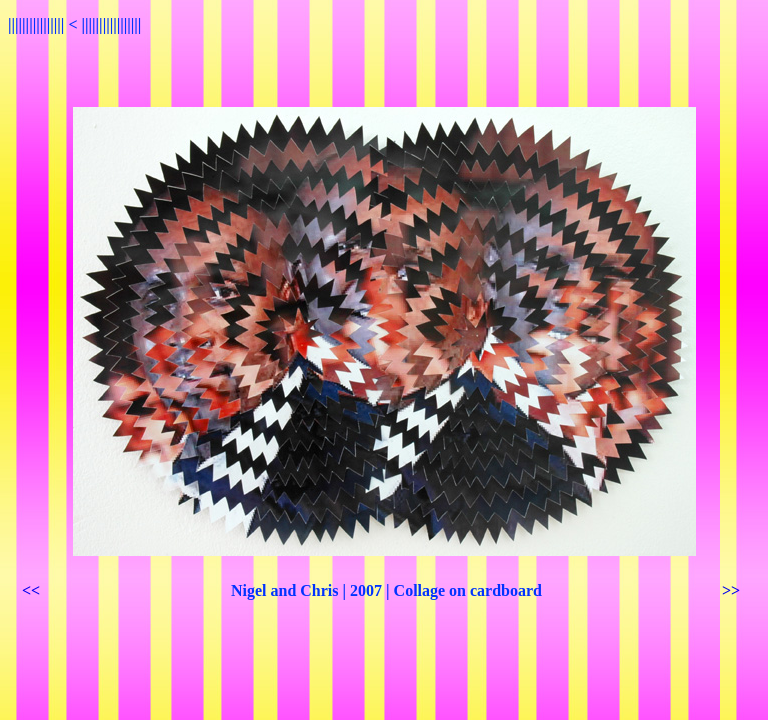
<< (31, 590)
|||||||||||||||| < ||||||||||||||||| (74, 24)
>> (731, 590)
